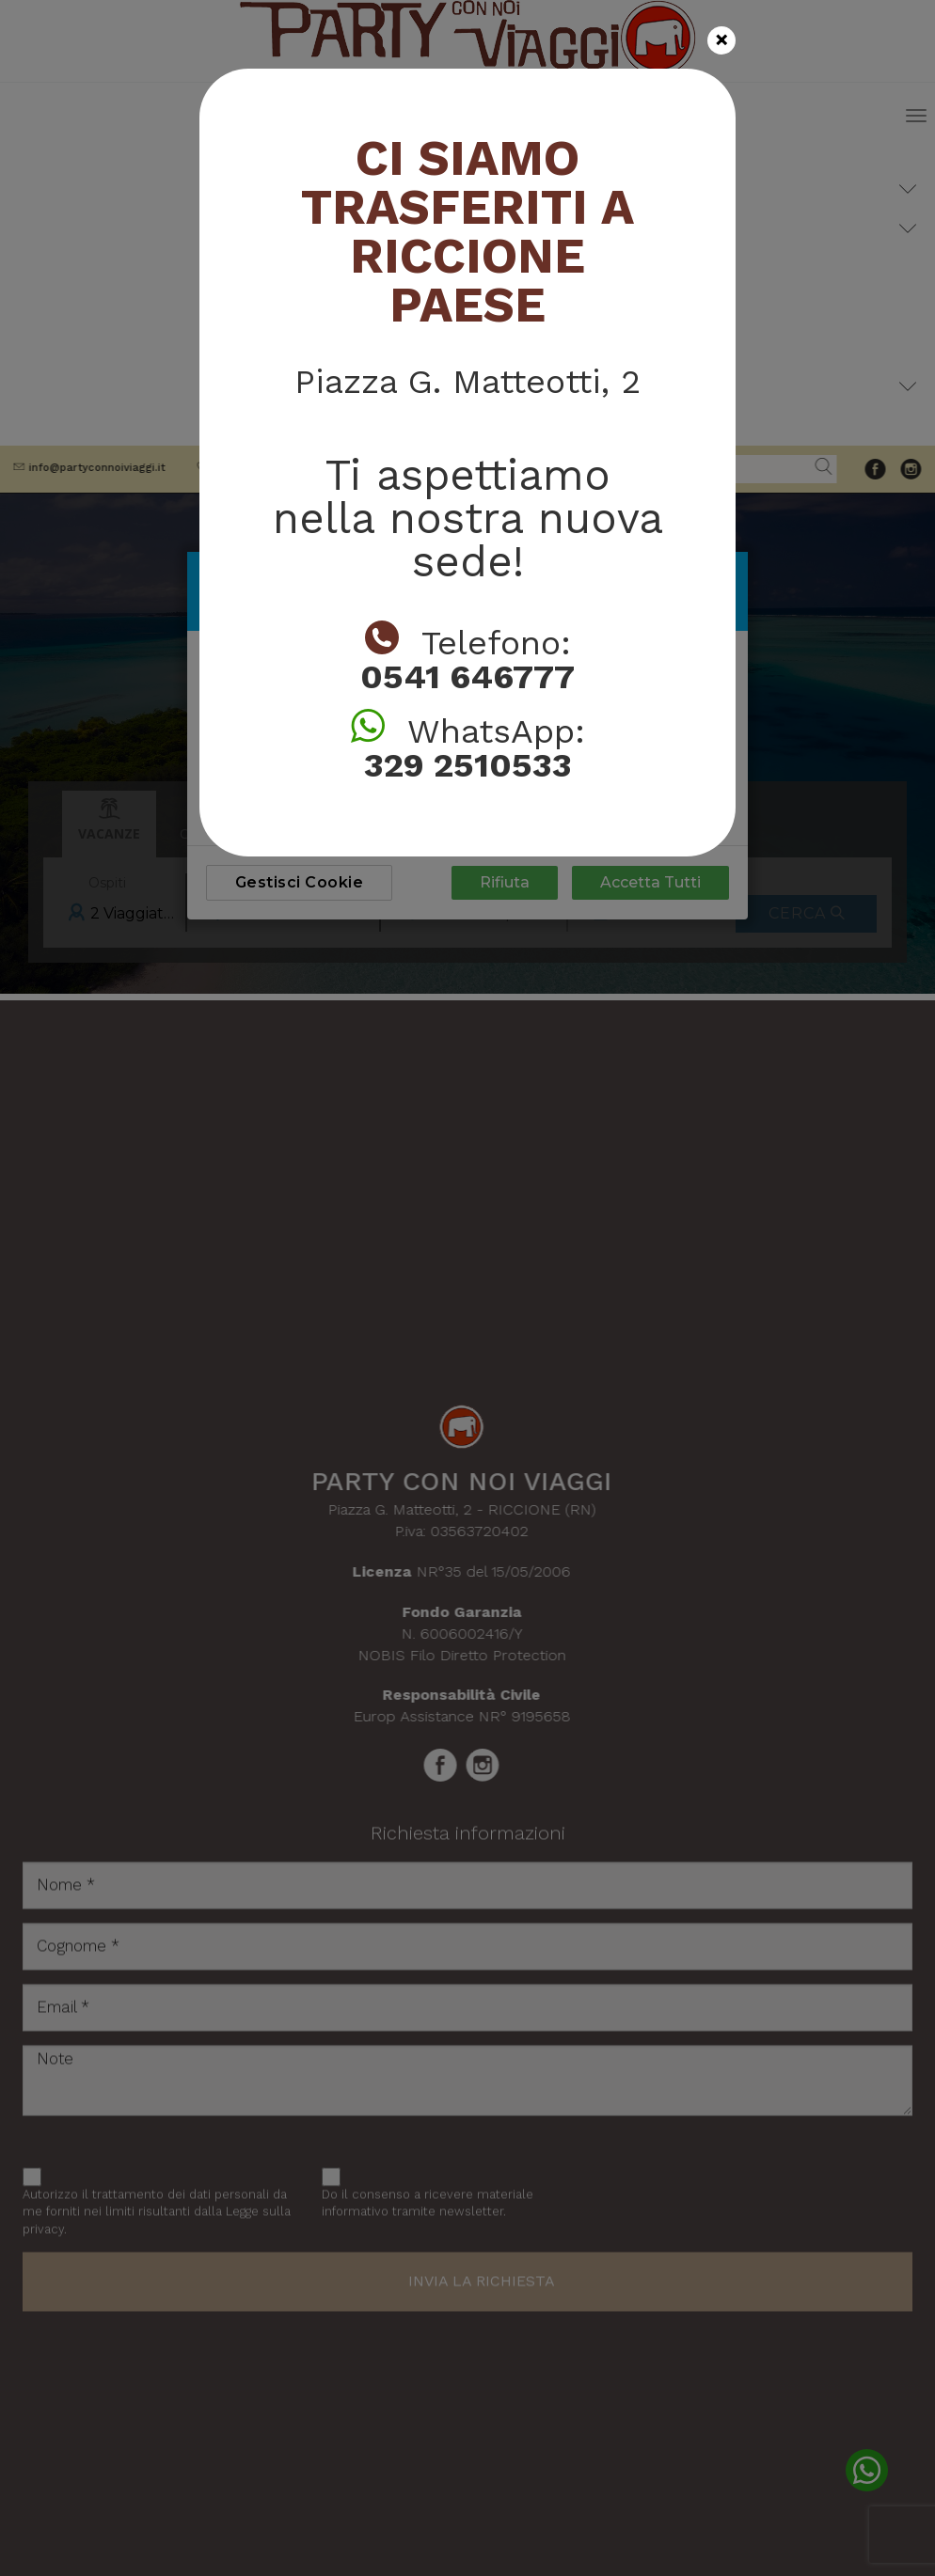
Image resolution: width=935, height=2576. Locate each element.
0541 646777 (467, 677)
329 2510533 (468, 765)
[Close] (721, 40)
